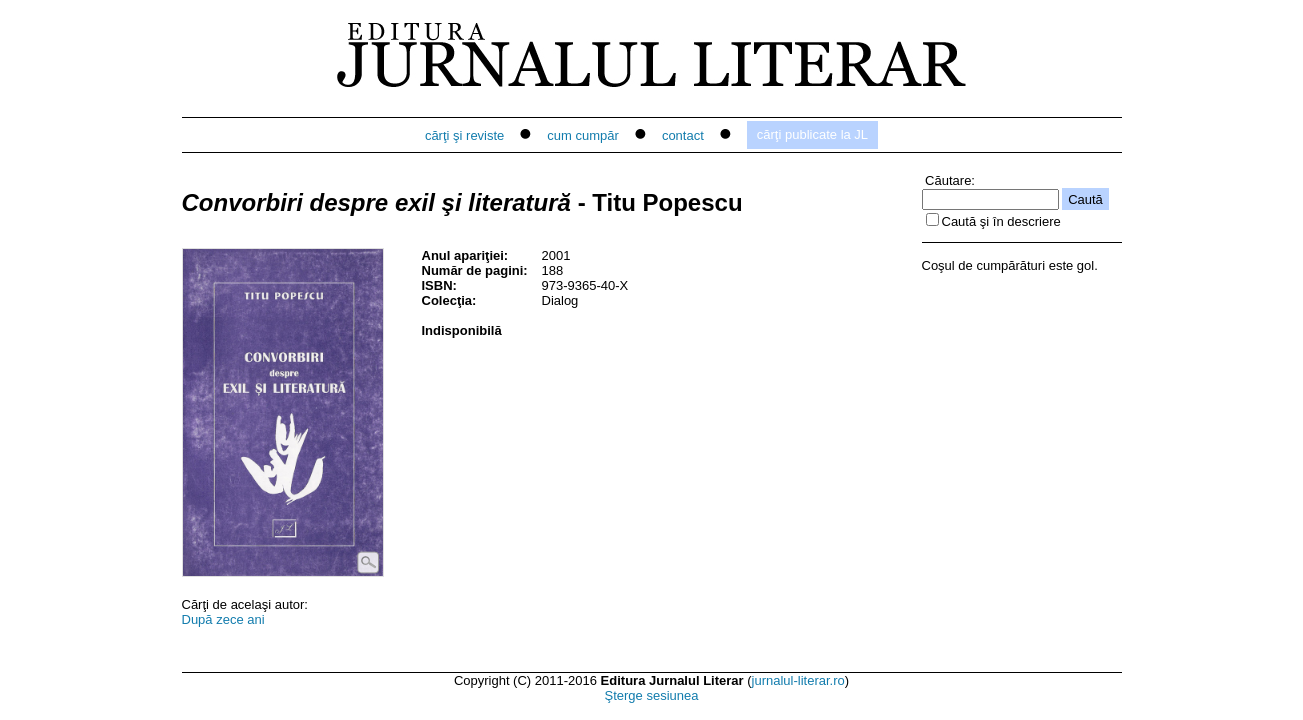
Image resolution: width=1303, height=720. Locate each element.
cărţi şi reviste (464, 135)
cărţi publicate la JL (812, 134)
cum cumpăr (583, 135)
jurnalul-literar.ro (798, 680)
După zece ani (223, 619)
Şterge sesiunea (652, 695)
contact (683, 135)
